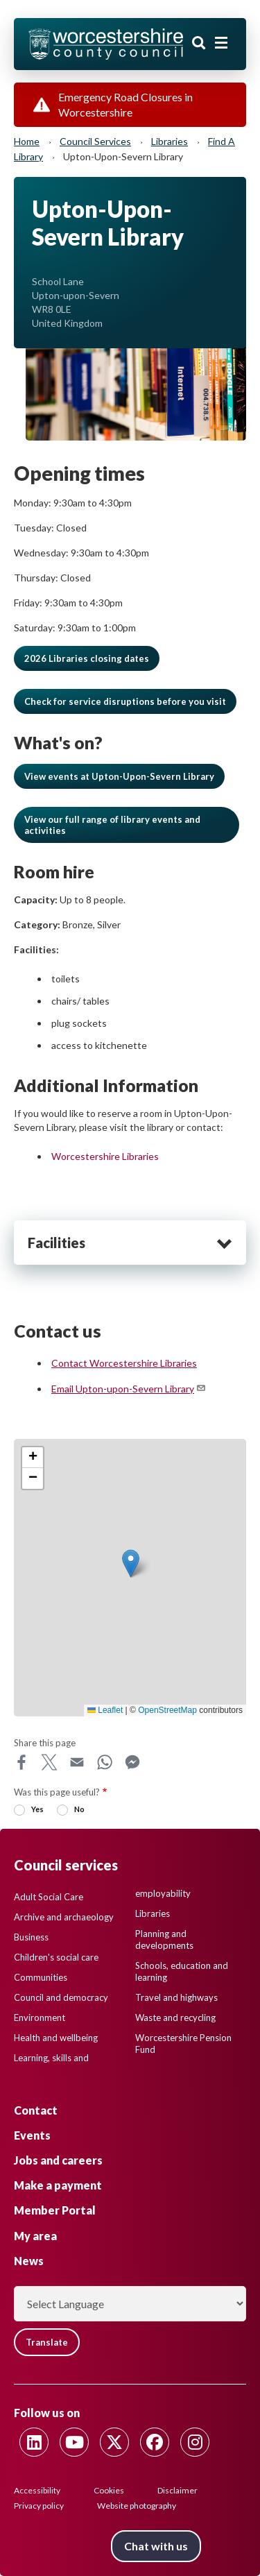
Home (27, 141)
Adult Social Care (48, 1896)
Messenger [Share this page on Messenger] (132, 1762)
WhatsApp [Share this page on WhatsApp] (104, 1762)
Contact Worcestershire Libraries (124, 1363)
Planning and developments (164, 1939)
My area (35, 2235)
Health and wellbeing (56, 2037)
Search (199, 43)
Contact (36, 2110)
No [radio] (79, 1809)
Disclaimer (177, 2490)
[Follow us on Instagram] (194, 2442)
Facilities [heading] (56, 1242)
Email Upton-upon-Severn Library (129, 1388)
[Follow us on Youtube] (74, 2442)
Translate (47, 2342)
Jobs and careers (58, 2160)
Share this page (45, 1742)
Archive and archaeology (64, 1916)
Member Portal (55, 2210)
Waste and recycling (175, 2017)
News (29, 2260)
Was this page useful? (57, 1792)
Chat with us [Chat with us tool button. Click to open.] (156, 2545)
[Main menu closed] (221, 43)
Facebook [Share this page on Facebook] (21, 1762)
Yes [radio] (37, 1809)
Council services (95, 141)
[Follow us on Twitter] (114, 2442)
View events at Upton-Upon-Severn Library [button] (119, 776)
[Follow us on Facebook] (154, 2442)
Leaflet (105, 1710)
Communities (40, 1977)
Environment (39, 2017)
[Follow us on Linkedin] (34, 2442)
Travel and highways (176, 1997)
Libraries (169, 141)
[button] (125, 701)
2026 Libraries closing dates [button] (86, 658)
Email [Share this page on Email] (77, 1762)
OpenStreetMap (167, 1710)
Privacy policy (39, 2505)
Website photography (136, 2505)
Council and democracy (61, 1997)
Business (31, 1937)
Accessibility (37, 2490)
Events (32, 2135)
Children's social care (56, 1957)
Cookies (109, 2490)
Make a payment (58, 2185)
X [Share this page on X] (49, 1762)
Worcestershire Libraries (105, 1156)
